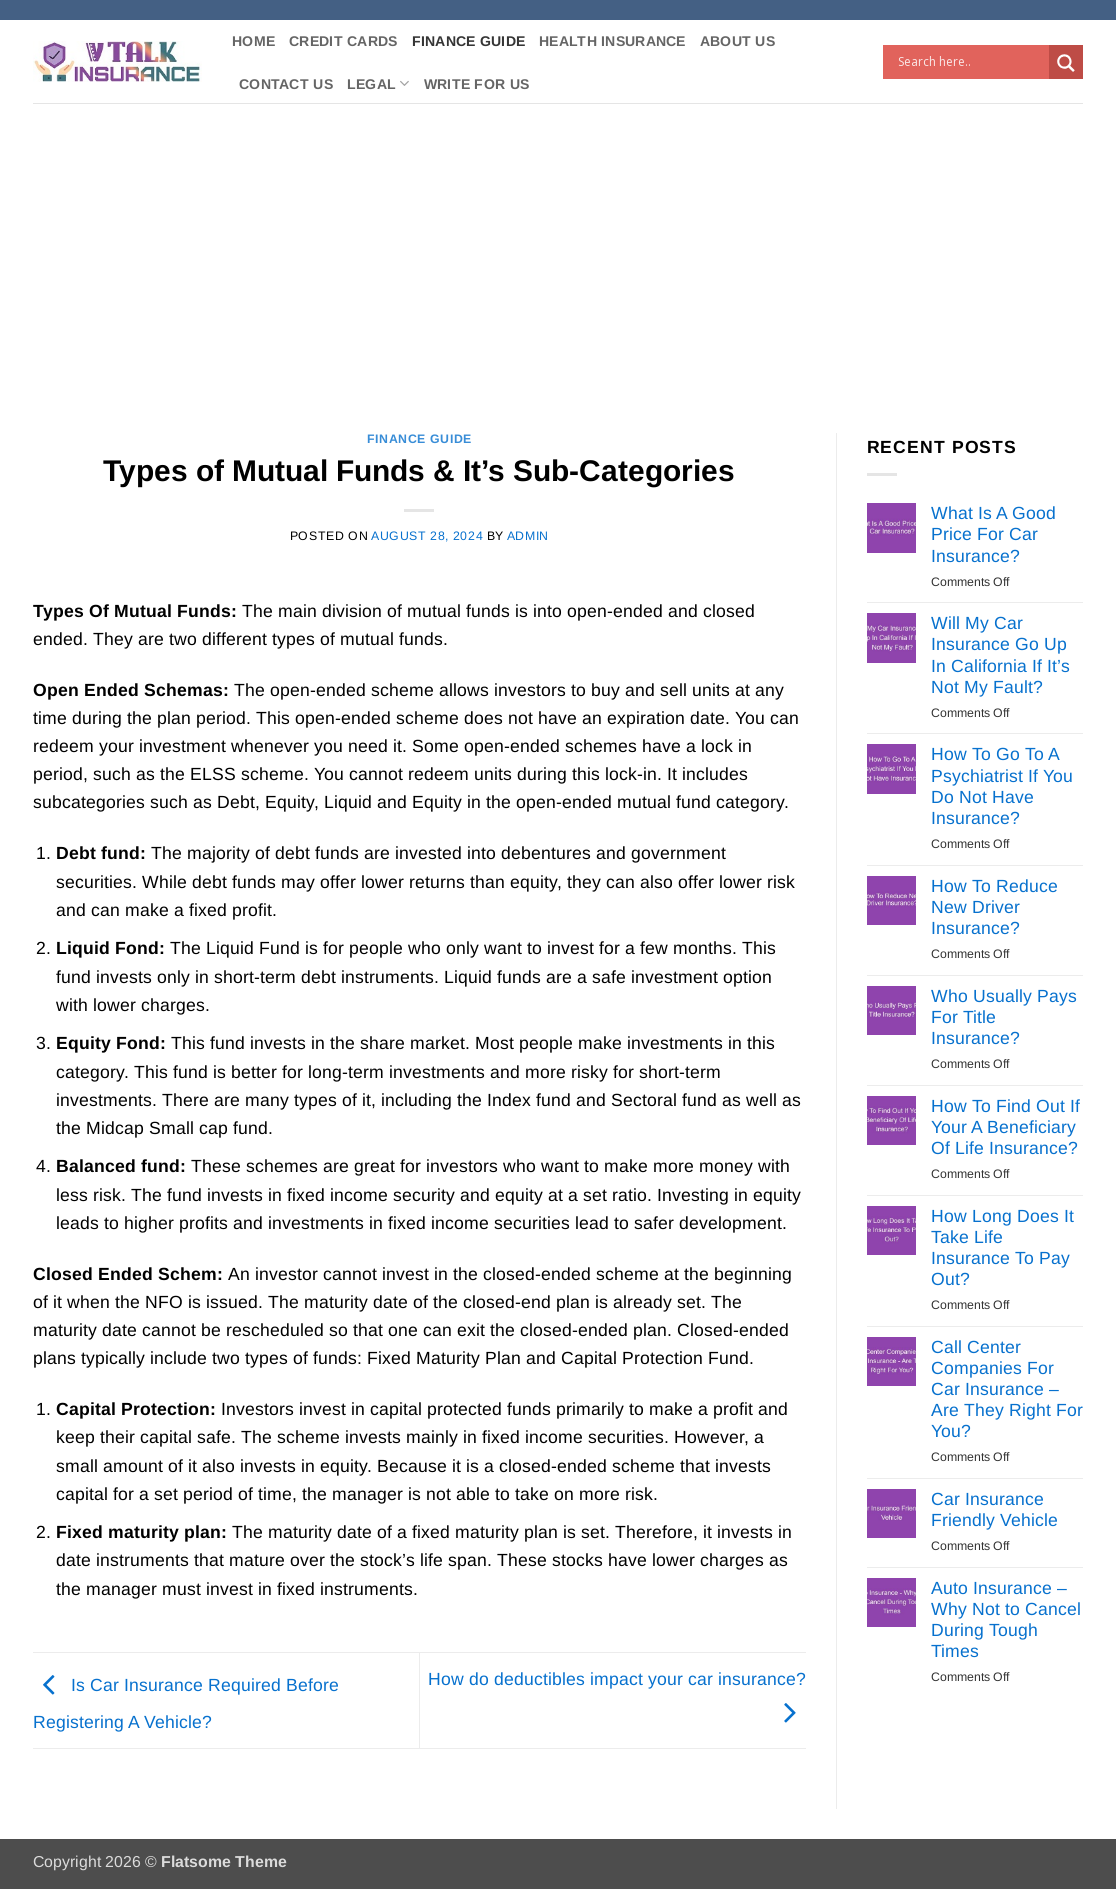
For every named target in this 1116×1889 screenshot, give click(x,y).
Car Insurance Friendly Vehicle (994, 1509)
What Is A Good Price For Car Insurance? (993, 534)
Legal (378, 83)
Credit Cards (343, 41)
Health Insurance (612, 41)
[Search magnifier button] (1066, 63)
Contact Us (286, 84)
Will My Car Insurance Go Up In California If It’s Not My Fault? (1000, 654)
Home (253, 41)
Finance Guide (469, 41)
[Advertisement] (558, 253)
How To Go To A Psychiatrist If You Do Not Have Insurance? (1002, 785)
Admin (528, 536)
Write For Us (476, 84)
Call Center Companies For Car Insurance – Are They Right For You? (1007, 1389)
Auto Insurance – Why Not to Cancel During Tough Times (1006, 1619)
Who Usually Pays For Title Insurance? (1004, 1017)
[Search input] (971, 62)
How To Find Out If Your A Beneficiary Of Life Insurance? (1005, 1127)
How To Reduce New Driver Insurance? (994, 907)
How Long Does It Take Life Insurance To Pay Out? (1002, 1247)
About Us (737, 41)
